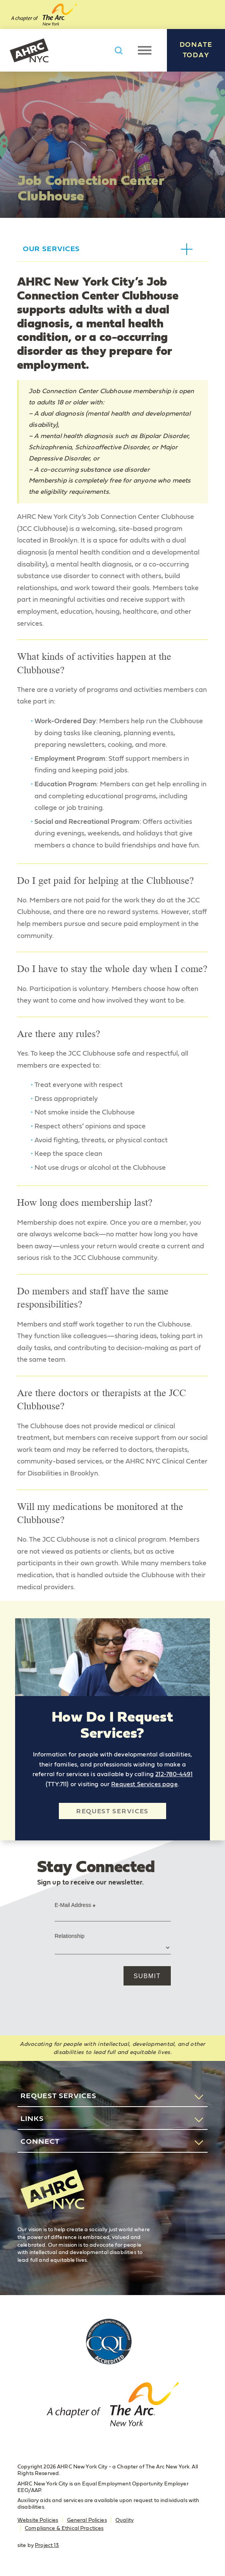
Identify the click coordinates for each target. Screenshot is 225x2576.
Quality (124, 2520)
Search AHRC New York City (118, 50)
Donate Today (196, 50)
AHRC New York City (29, 50)
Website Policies (37, 2520)
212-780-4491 (173, 1774)
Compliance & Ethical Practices (64, 2528)
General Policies (87, 2520)
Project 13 (47, 2545)
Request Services (112, 1811)
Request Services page (144, 1784)
